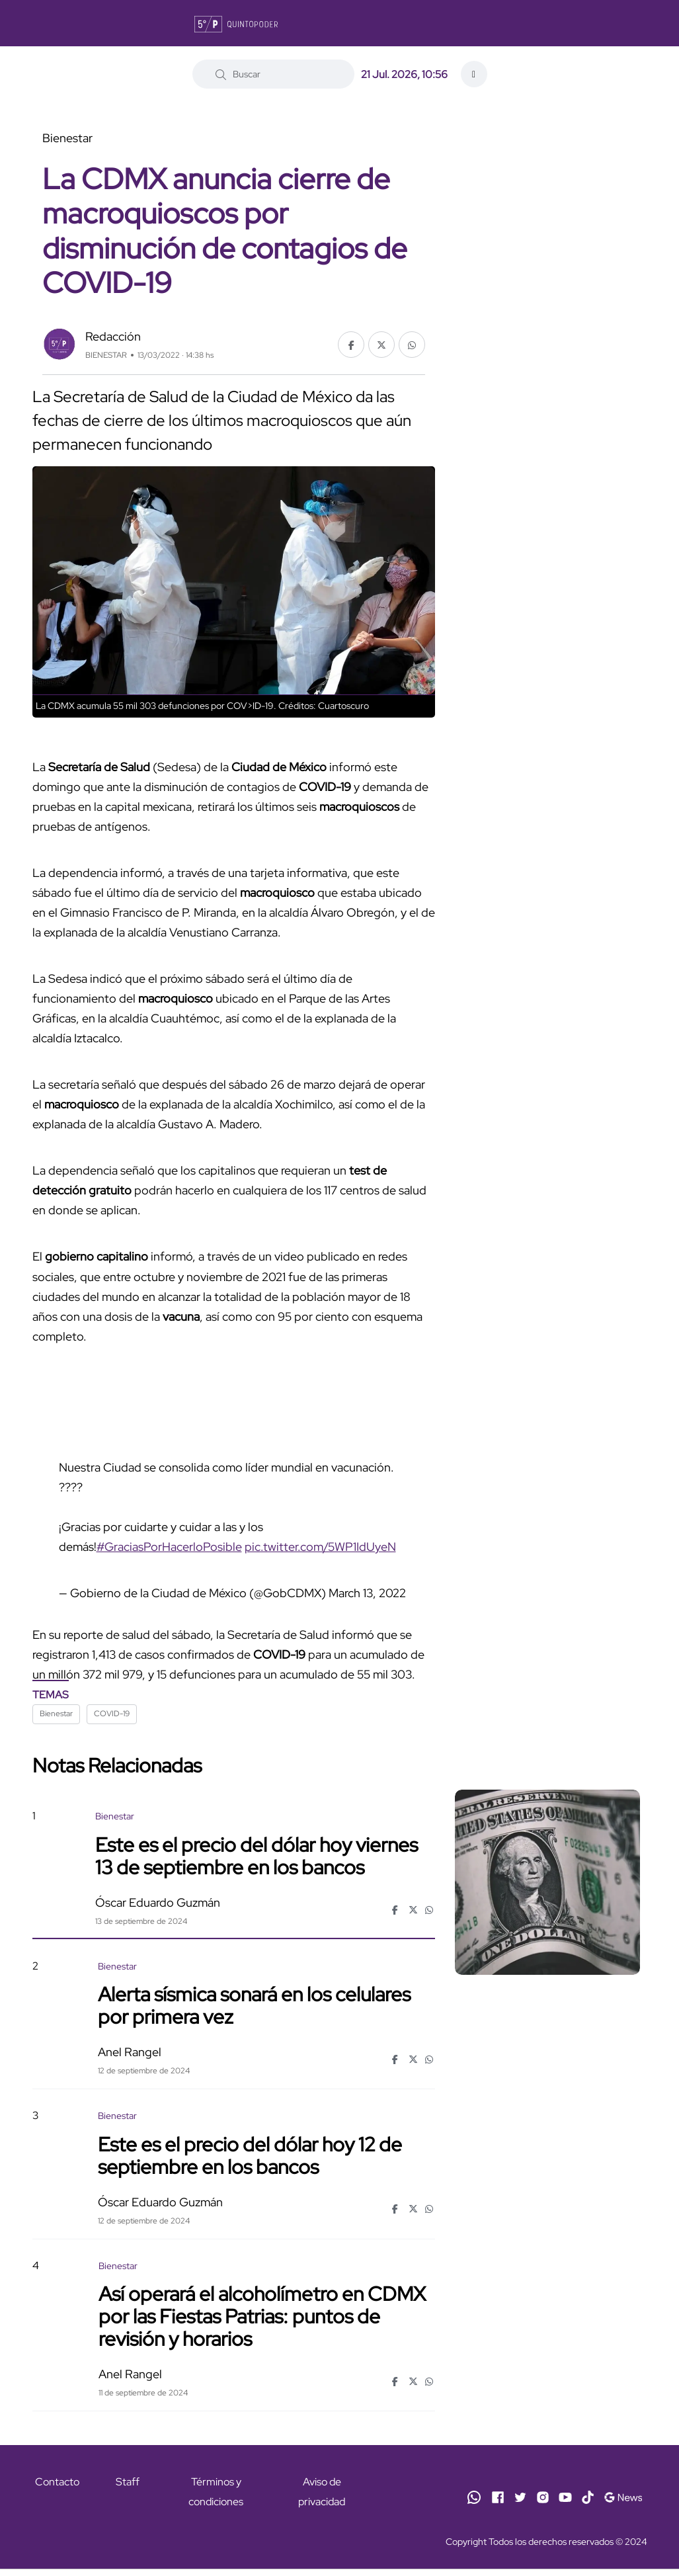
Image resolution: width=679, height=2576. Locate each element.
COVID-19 (112, 1713)
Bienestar (56, 1713)
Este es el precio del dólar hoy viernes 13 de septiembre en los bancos (256, 1855)
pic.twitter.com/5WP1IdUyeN (320, 1546)
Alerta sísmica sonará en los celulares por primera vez (254, 2005)
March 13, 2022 (367, 1592)
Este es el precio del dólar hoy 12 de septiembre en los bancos (250, 2154)
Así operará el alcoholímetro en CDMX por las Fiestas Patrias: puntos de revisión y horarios (262, 2316)
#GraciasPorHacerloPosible (169, 1546)
